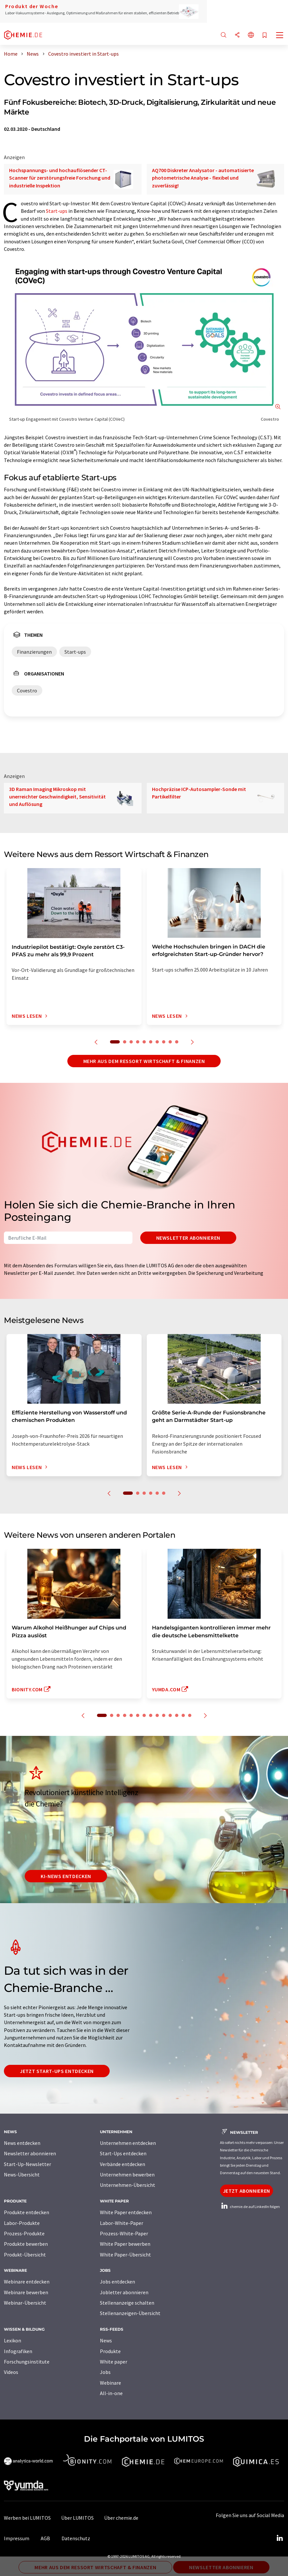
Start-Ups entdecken (123, 2153)
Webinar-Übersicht (25, 2302)
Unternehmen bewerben (127, 2174)
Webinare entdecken (26, 2281)
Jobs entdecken (117, 2281)
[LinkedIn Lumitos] (279, 2538)
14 (189, 1715)
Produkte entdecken (26, 2212)
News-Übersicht (22, 2174)
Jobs (105, 2372)
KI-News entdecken (66, 1876)
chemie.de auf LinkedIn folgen (250, 2206)
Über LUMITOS (77, 2518)
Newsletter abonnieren (188, 1237)
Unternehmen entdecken (128, 2143)
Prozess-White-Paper (124, 2233)
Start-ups (56, 211)
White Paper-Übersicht (125, 2254)
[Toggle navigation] (280, 36)
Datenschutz (76, 2538)
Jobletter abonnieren (124, 2292)
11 (170, 1715)
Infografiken (18, 2351)
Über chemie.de (121, 2518)
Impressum (16, 2538)
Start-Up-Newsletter (27, 2164)
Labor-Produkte (22, 2223)
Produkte (110, 2351)
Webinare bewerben (26, 2292)
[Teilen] (237, 35)
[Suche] (223, 35)
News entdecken (22, 2143)
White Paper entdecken (126, 2212)
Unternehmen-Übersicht (127, 2185)
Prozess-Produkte (24, 2233)
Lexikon (12, 2340)
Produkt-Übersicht (25, 2254)
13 (183, 1715)
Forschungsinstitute (26, 2361)
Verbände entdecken (122, 2164)
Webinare (110, 2382)
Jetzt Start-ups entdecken (57, 2071)
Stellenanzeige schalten (127, 2302)
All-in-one (111, 2393)
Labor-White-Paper (121, 2223)
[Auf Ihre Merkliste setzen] (264, 35)
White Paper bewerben (125, 2244)
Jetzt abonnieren (246, 2191)
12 (176, 1715)
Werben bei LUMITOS (27, 2518)
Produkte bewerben (26, 2244)
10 (176, 1041)
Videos (11, 2372)
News (106, 2340)
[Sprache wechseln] (250, 35)
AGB (45, 2538)
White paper (113, 2361)
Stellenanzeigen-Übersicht (130, 2313)
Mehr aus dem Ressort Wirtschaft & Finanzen (144, 1061)
